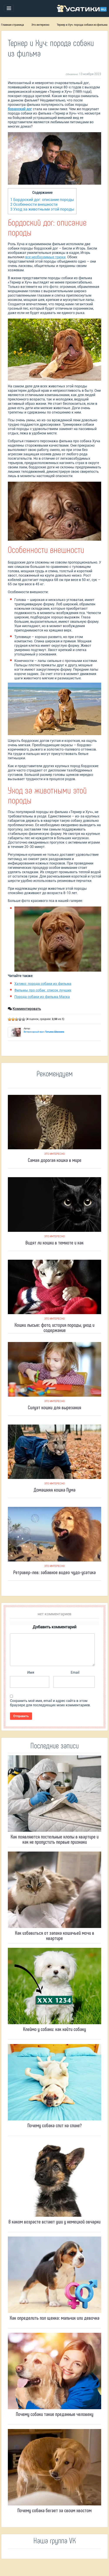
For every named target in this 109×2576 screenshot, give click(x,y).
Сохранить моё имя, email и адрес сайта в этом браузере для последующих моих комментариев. (50, 1703)
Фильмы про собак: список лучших (42, 990)
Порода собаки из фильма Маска (42, 997)
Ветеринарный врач (44, 1031)
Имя (30, 1672)
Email (75, 1672)
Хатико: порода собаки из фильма (42, 984)
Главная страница (12, 24)
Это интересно (40, 24)
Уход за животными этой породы (42, 209)
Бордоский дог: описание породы (42, 199)
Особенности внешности (33, 204)
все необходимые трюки (45, 257)
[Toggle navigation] (9, 8)
